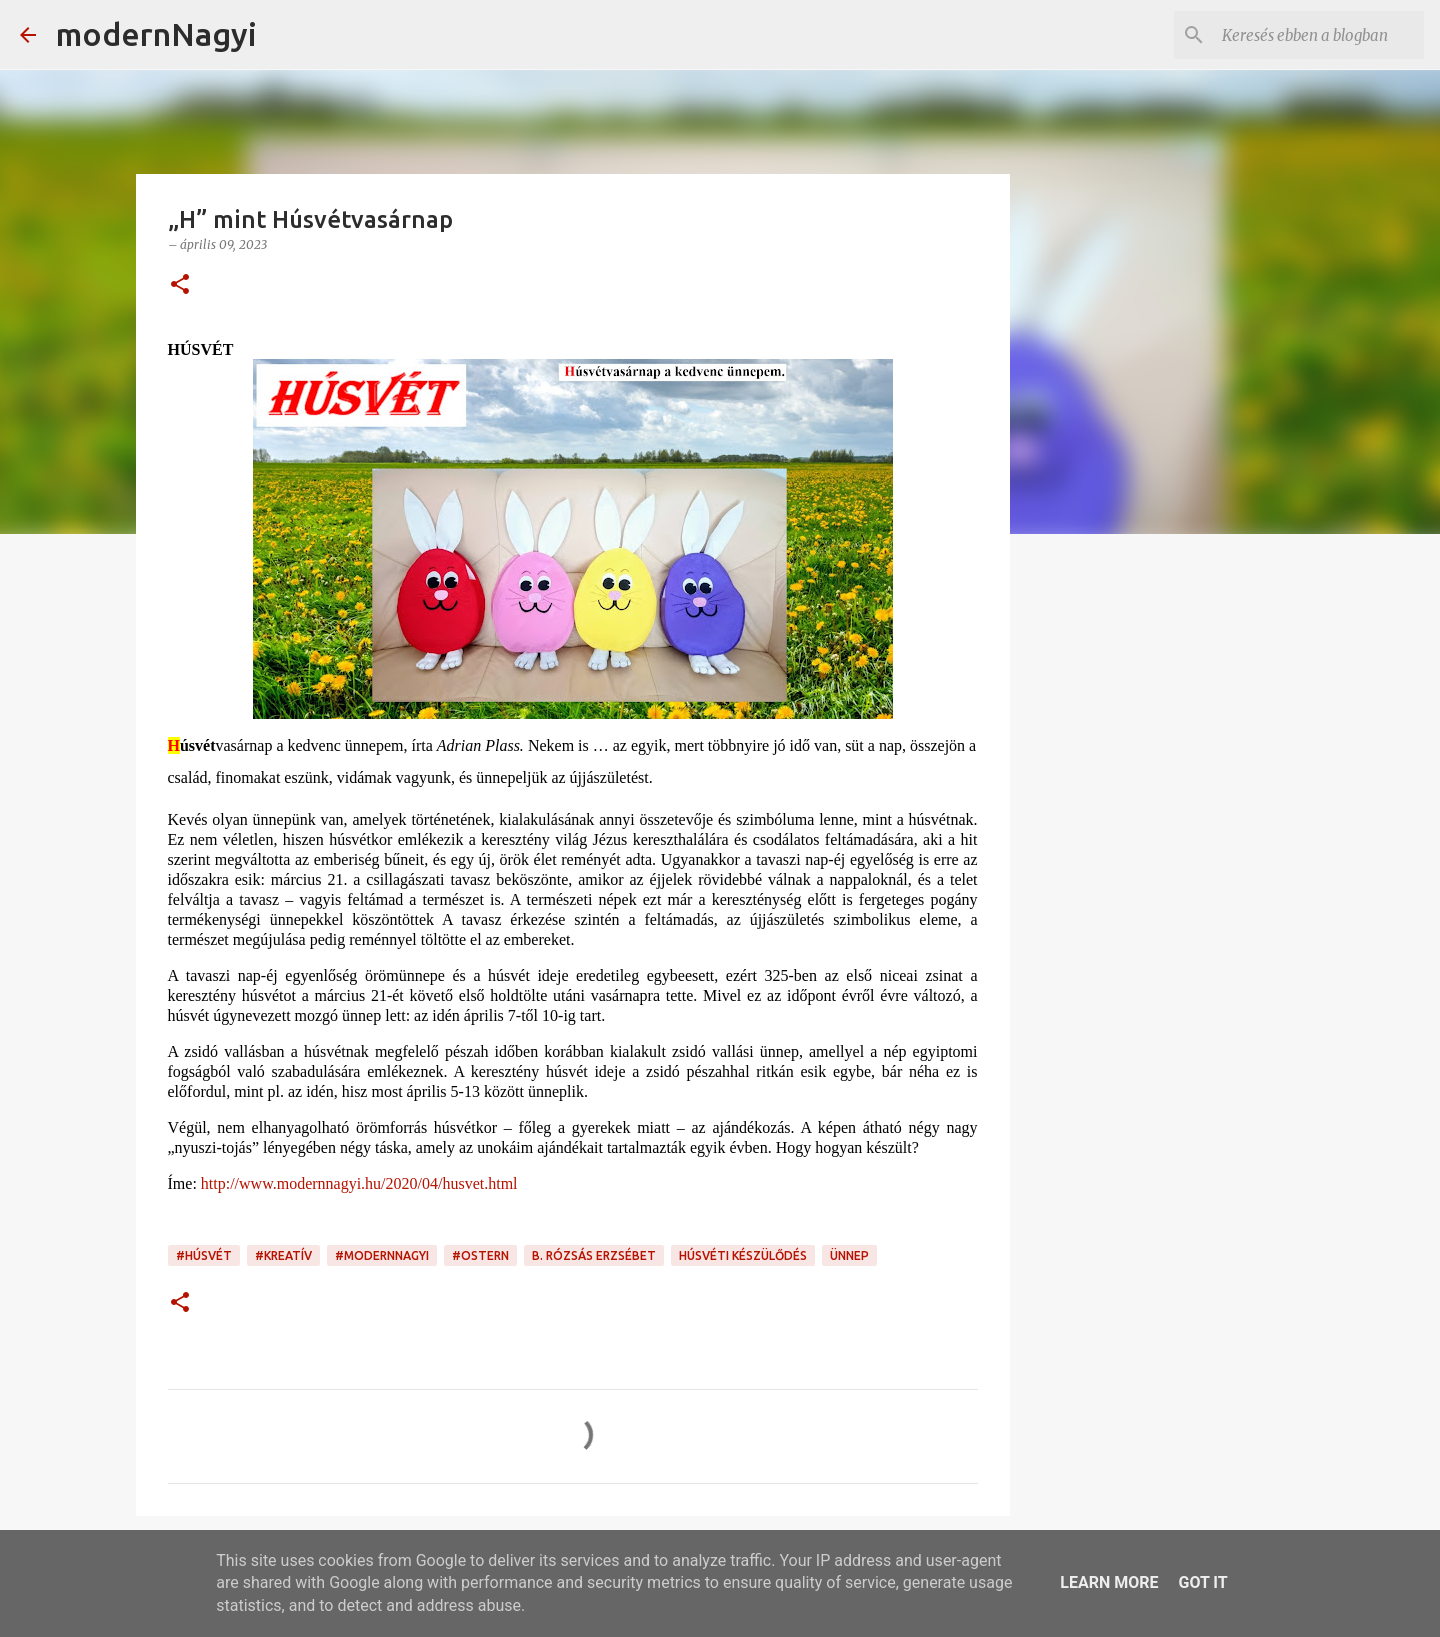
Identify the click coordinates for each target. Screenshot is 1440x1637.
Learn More (1109, 1582)
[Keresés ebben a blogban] (1319, 35)
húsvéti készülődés (743, 1255)
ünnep (849, 1255)
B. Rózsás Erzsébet (594, 1255)
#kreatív (283, 1255)
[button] (180, 285)
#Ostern (480, 1255)
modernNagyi (156, 34)
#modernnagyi (382, 1255)
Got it (1202, 1582)
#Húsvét (204, 1255)
